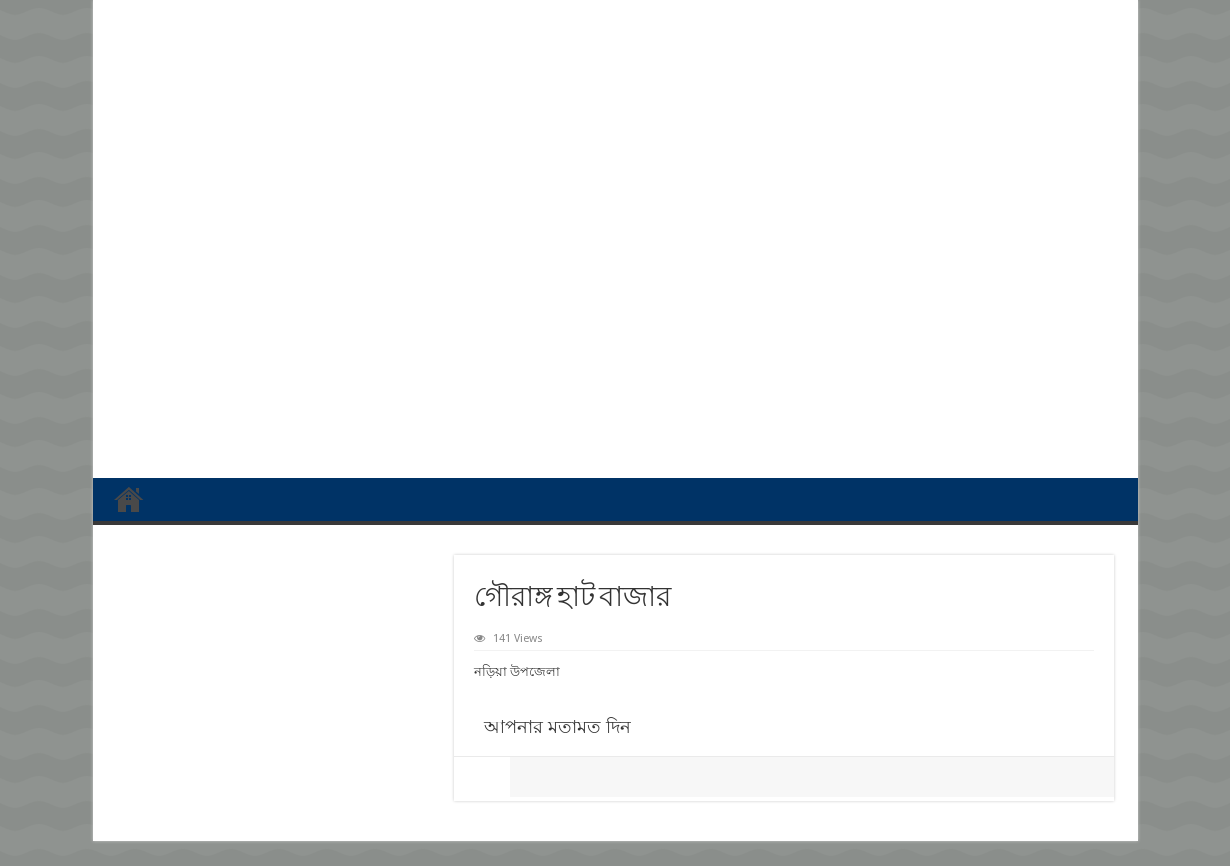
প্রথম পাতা (129, 499)
